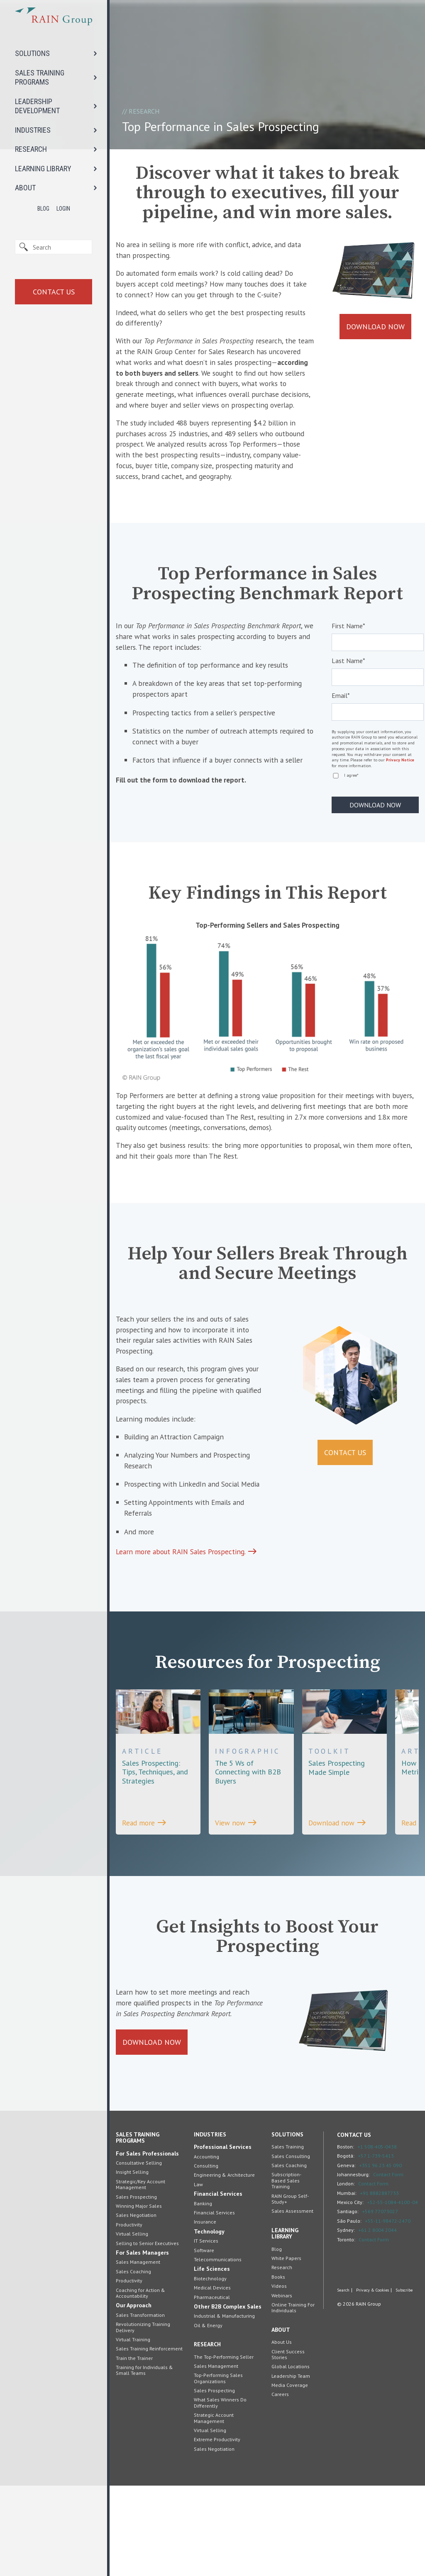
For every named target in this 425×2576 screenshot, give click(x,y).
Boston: (345, 2237)
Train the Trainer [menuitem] (134, 2448)
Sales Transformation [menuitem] (140, 2405)
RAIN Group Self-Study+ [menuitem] (290, 2289)
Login (63, 208)
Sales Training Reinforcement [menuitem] (149, 2439)
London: (346, 2274)
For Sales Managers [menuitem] (142, 2343)
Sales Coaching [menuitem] (133, 2362)
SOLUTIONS (32, 53)
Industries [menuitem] (210, 2224)
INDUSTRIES (33, 130)
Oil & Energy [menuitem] (208, 2416)
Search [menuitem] (343, 2382)
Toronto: (346, 2329)
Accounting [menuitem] (206, 2247)
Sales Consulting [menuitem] (290, 2246)
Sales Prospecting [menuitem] (136, 2287)
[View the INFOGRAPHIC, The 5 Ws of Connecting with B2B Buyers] (251, 1832)
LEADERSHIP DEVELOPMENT (37, 106)
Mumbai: (347, 2283)
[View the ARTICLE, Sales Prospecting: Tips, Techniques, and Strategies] (158, 1832)
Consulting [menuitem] (206, 2256)
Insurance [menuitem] (205, 2312)
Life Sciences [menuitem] (212, 2359)
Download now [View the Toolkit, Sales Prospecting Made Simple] (338, 1896)
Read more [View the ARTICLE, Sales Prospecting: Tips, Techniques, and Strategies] (145, 1896)
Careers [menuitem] (280, 2484)
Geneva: (346, 2255)
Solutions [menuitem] (287, 2224)
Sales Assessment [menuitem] (292, 2301)
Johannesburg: (353, 2265)
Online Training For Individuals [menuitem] (293, 2398)
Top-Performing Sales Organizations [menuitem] (218, 2468)
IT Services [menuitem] (206, 2331)
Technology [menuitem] (209, 2322)
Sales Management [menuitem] (138, 2352)
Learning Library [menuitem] (284, 2324)
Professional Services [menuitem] (223, 2237)
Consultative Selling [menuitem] (139, 2253)
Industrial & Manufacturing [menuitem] (224, 2406)
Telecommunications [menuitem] (218, 2350)
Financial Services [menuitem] (218, 2284)
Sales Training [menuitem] (287, 2237)
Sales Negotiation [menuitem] (136, 2305)
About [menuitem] (280, 2420)
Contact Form (388, 2265)
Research (144, 111)
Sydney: (346, 2320)
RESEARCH (31, 149)
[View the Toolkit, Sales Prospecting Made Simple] (344, 1828)
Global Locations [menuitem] (290, 2457)
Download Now (375, 328)
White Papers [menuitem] (286, 2348)
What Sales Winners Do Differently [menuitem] (220, 2493)
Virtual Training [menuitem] (133, 2430)
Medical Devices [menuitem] (212, 2378)
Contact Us (54, 291)
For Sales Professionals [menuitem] (147, 2244)
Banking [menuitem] (203, 2294)
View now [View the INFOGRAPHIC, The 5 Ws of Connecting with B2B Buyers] (236, 1896)
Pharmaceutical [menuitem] (212, 2387)
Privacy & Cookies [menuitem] (372, 2382)
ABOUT (25, 187)
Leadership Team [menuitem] (290, 2466)
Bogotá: (345, 2246)
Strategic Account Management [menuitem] (214, 2508)
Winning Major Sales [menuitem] (139, 2296)
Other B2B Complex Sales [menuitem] (227, 2397)
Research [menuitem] (207, 2434)
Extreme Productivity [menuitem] (217, 2530)
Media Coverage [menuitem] (289, 2475)
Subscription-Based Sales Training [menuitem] (286, 2271)
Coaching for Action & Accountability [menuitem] (140, 2383)
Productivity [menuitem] (129, 2315)
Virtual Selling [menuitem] (132, 2324)
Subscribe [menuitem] (404, 2382)
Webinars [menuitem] (281, 2385)
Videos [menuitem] (279, 2376)
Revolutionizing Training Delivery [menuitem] (143, 2417)
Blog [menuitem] (276, 2339)
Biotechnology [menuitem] (210, 2369)
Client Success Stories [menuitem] (288, 2444)
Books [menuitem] (278, 2367)
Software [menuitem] (204, 2340)
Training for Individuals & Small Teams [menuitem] (144, 2460)
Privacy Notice (400, 801)
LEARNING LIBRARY (43, 168)
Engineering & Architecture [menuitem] (224, 2265)
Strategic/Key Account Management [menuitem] (140, 2275)
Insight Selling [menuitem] (132, 2262)
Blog (43, 208)
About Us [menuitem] (281, 2432)
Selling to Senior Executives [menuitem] (147, 2333)
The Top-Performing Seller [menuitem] (224, 2447)
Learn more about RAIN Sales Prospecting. (189, 1625)
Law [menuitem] (198, 2275)
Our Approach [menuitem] (133, 2395)
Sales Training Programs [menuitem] (137, 2228)
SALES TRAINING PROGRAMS (39, 77)
